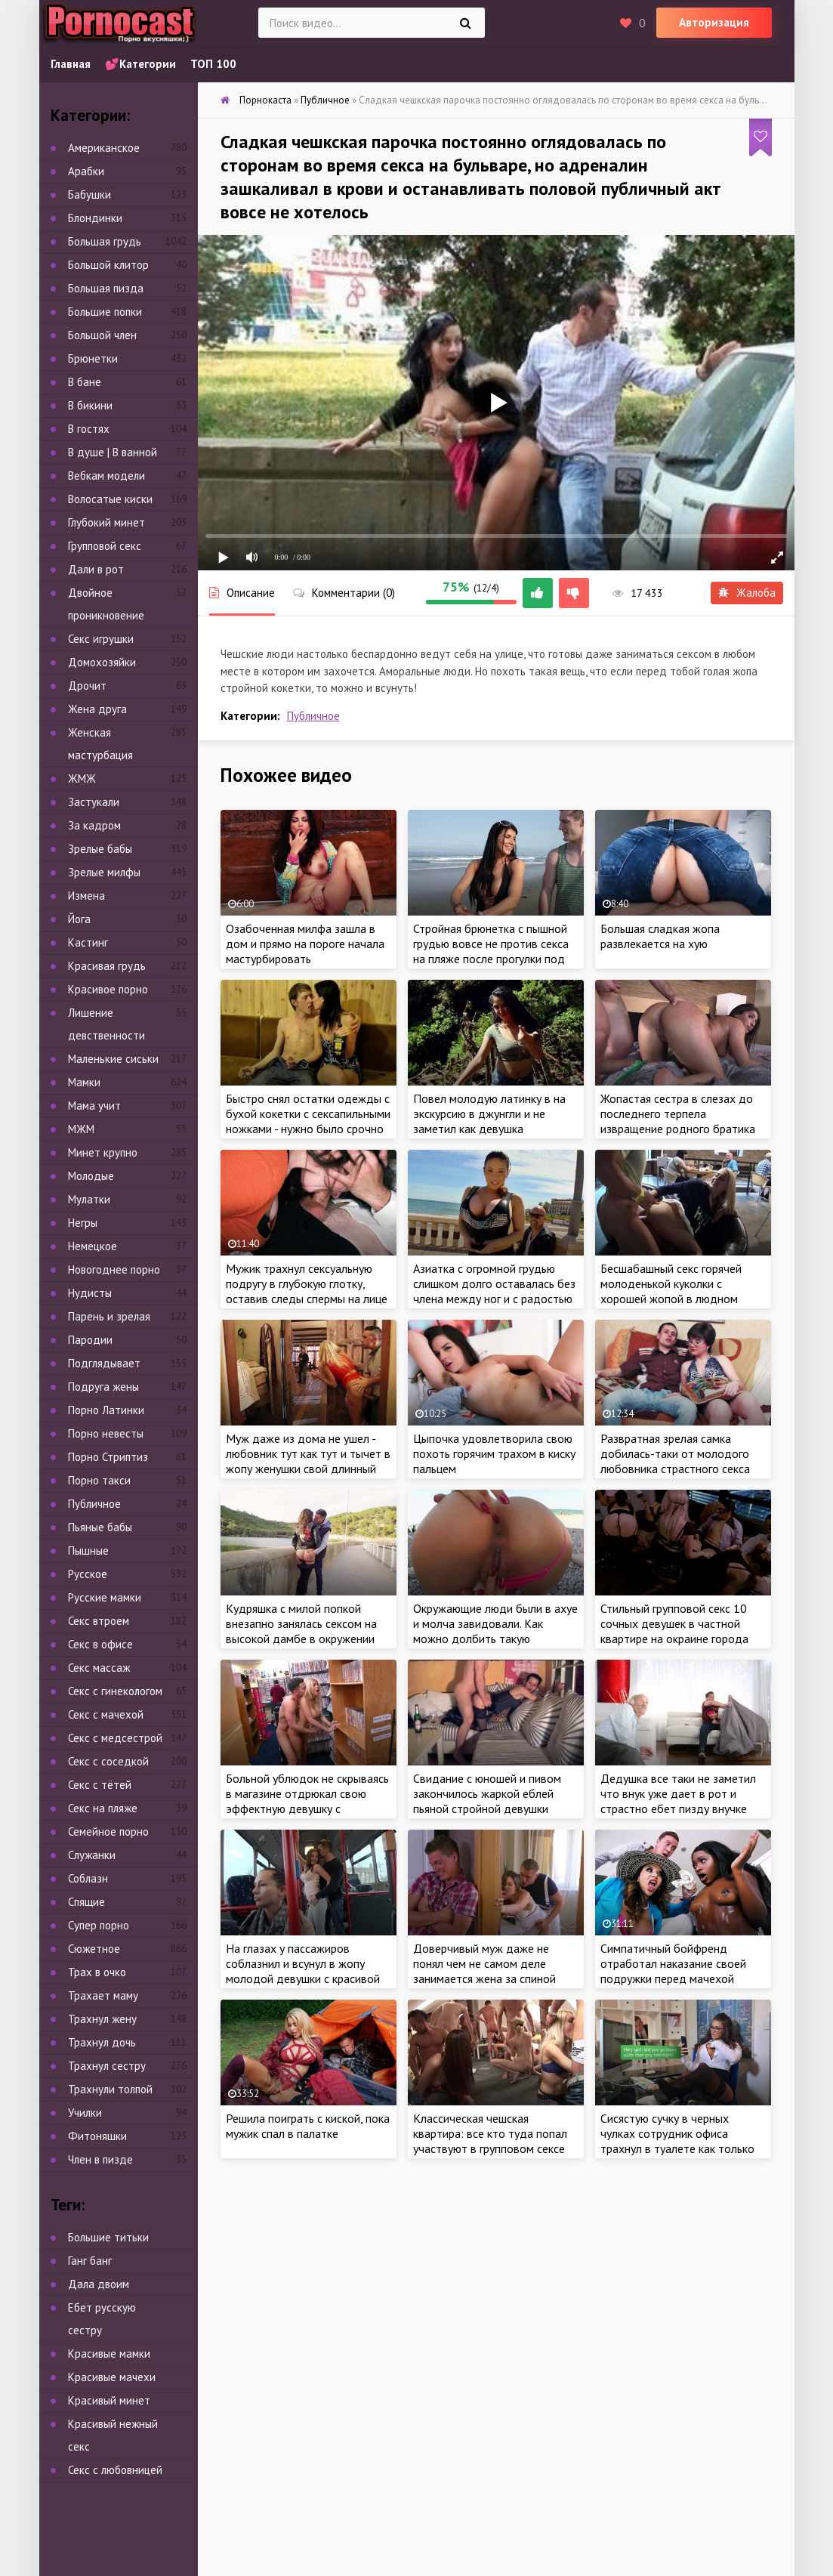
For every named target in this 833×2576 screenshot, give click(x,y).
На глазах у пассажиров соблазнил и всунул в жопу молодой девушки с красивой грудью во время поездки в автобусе (303, 1978)
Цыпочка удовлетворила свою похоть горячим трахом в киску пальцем (494, 1453)
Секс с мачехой (105, 1714)
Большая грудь (104, 241)
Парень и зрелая (109, 1316)
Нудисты (90, 1293)
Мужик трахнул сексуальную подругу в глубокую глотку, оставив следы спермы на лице (306, 1283)
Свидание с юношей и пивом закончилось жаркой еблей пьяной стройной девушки (487, 1793)
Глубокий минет (106, 522)
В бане (84, 382)
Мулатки (89, 1199)
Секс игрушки (101, 639)
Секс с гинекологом (115, 1691)
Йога (79, 919)
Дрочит (87, 685)
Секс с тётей (99, 1785)
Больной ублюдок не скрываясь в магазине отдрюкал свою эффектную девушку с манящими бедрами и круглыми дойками (307, 1808)
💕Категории (140, 64)
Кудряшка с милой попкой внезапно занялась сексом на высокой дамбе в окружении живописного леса (301, 1631)
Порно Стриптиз (108, 1457)
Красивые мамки (109, 2353)
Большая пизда (105, 288)
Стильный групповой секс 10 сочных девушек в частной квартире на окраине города (674, 1623)
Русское (87, 1574)
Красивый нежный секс (113, 2435)
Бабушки (89, 194)
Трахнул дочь (102, 2042)
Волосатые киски (110, 499)
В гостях (89, 429)
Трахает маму (103, 1995)
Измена (86, 895)
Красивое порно (108, 989)
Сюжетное (94, 1948)
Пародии (90, 1340)
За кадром (94, 825)
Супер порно (98, 1925)
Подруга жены (103, 1386)
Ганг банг (90, 2260)
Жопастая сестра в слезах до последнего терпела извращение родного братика (677, 1113)
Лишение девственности (106, 1023)
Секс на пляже (102, 1808)
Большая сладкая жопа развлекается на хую (660, 936)
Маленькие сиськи (113, 1059)
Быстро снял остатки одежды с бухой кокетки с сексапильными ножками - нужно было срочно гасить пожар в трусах (308, 1121)
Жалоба (747, 592)
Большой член (102, 335)
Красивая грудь (107, 966)
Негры (82, 1222)
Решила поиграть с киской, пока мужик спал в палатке (308, 2126)
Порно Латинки (106, 1410)
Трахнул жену (102, 2019)
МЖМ (81, 1129)
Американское (104, 148)
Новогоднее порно (114, 1269)
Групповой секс (104, 546)
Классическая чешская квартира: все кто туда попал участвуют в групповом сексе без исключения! (490, 2141)
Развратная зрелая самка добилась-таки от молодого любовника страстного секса (675, 1453)
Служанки (92, 1855)
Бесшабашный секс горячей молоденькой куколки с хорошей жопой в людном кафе (671, 1291)
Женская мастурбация (100, 743)
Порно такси (99, 1480)
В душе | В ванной (112, 452)
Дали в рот (96, 569)
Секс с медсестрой (115, 1738)
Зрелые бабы (100, 849)
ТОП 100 (213, 64)
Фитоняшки (97, 2136)
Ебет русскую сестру (102, 2318)
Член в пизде (100, 2159)
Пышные (88, 1550)
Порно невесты (105, 1433)
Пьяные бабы (100, 1527)
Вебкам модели (106, 475)
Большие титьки (108, 2237)
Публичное (313, 716)
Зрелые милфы (104, 872)
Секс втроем (98, 1621)
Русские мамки (104, 1597)
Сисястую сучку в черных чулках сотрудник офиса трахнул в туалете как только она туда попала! (677, 2141)
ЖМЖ (82, 778)
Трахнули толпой (110, 2089)
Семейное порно (108, 1831)
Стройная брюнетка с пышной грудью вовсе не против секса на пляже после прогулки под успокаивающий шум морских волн (491, 958)
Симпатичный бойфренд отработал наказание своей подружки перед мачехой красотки (673, 1971)
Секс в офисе (100, 1644)
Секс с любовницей (115, 2470)
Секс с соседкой (108, 1761)
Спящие (86, 1902)
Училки (85, 2112)
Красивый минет (109, 2400)
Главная (71, 64)
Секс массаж (99, 1667)
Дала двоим (98, 2284)
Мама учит (94, 1105)
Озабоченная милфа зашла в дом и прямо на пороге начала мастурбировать (305, 943)
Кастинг (88, 942)
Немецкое (92, 1246)
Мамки (84, 1082)
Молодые (91, 1176)
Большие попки (105, 311)
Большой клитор (108, 265)
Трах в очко (97, 1972)
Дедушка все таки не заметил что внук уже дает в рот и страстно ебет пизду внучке (678, 1793)
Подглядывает (104, 1363)
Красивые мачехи (112, 2377)
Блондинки (95, 218)
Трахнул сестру (107, 2066)
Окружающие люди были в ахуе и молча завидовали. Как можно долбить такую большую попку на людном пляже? (495, 1638)
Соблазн (88, 1878)
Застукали (93, 802)
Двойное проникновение (106, 603)
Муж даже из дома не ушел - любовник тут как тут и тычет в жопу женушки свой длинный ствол (308, 1461)
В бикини (90, 405)
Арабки (86, 171)
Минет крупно (102, 1152)
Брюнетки (93, 358)
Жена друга (97, 709)
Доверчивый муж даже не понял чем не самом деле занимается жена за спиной (484, 1963)
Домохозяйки (102, 662)
